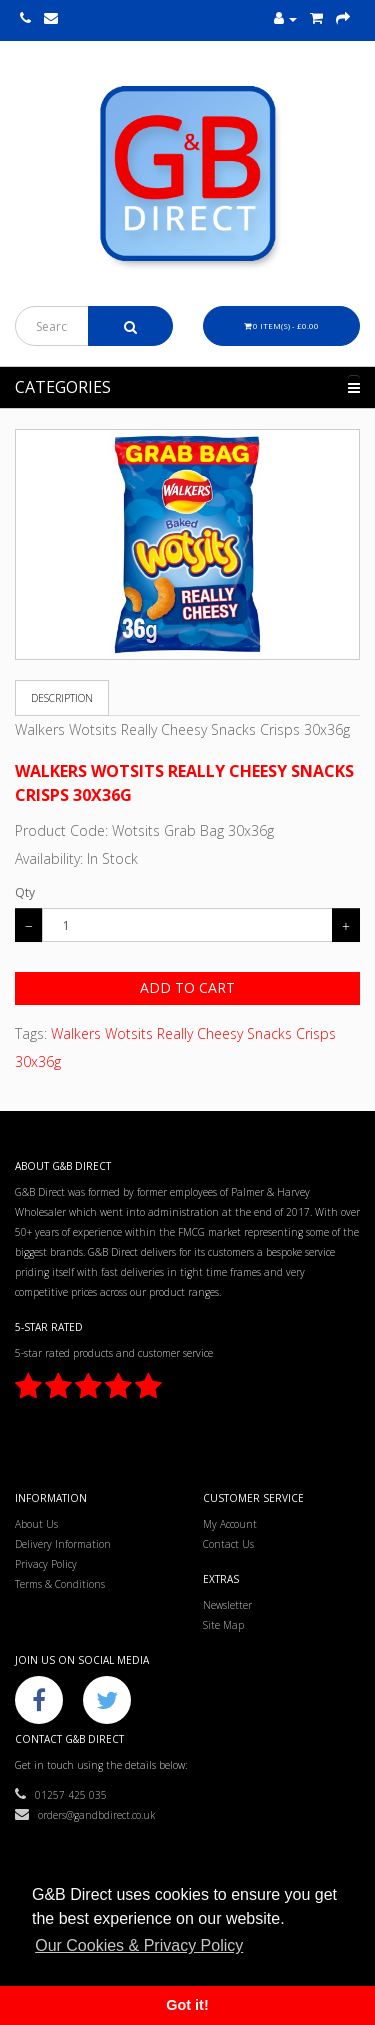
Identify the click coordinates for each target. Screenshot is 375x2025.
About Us (36, 1524)
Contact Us (228, 1544)
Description (62, 698)
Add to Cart (187, 987)
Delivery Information (63, 1544)
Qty (25, 892)
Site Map (223, 1625)
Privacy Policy (46, 1564)
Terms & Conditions (60, 1584)
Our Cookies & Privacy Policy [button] (139, 1945)
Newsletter (227, 1605)
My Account (230, 1524)
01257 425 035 (61, 1795)
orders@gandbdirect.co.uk (85, 1815)
